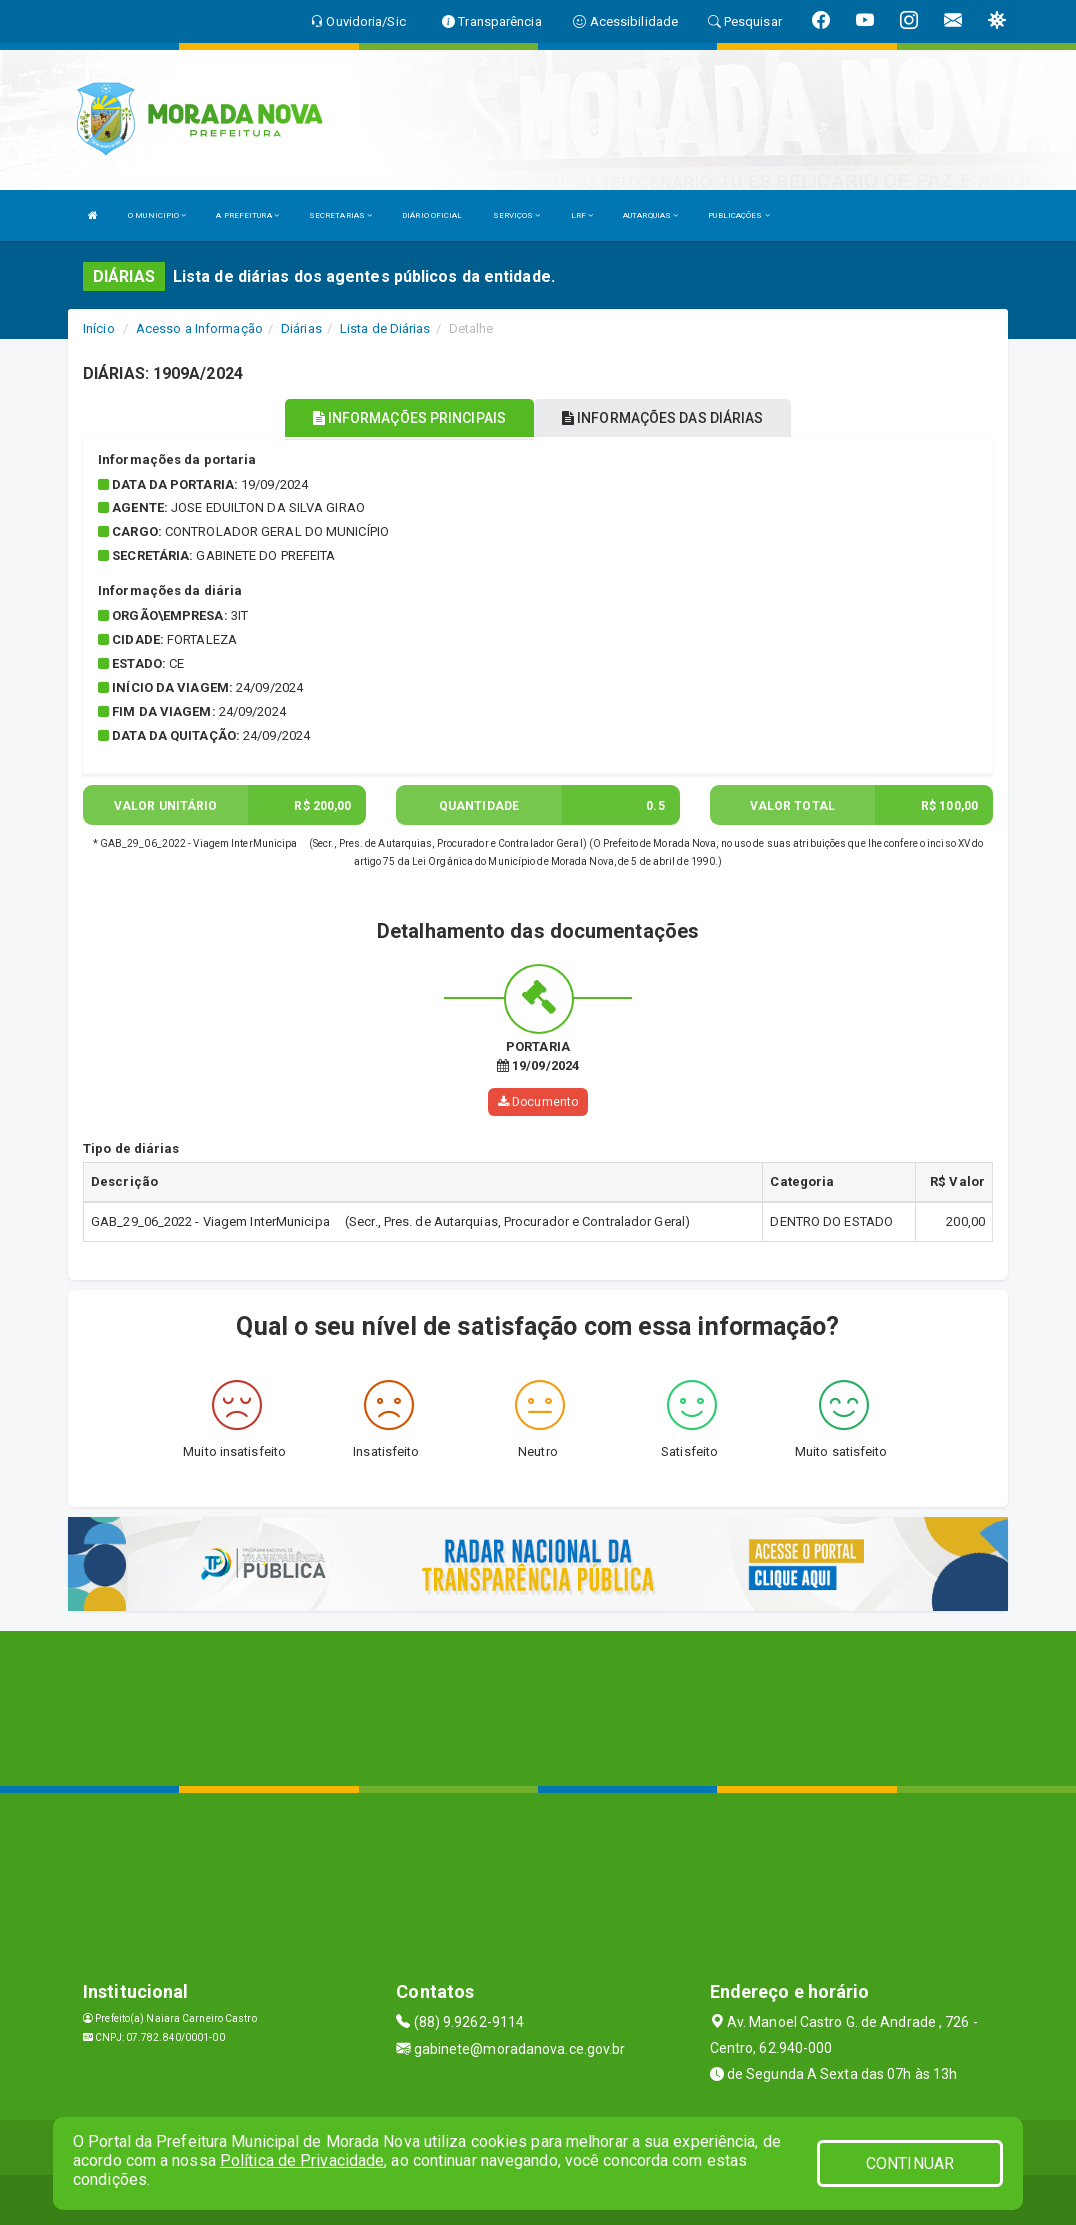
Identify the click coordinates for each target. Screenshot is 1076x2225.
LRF (582, 215)
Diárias (301, 328)
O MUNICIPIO (157, 215)
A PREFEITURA (247, 215)
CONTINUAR (910, 2163)
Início (99, 328)
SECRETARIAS (340, 215)
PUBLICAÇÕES (738, 215)
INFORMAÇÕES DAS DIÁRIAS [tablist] (663, 418)
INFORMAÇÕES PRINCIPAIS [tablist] (409, 418)
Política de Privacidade (302, 2160)
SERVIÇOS (517, 215)
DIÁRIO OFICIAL (432, 215)
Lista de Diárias (385, 328)
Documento (538, 1102)
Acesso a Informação (199, 328)
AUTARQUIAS (650, 215)
